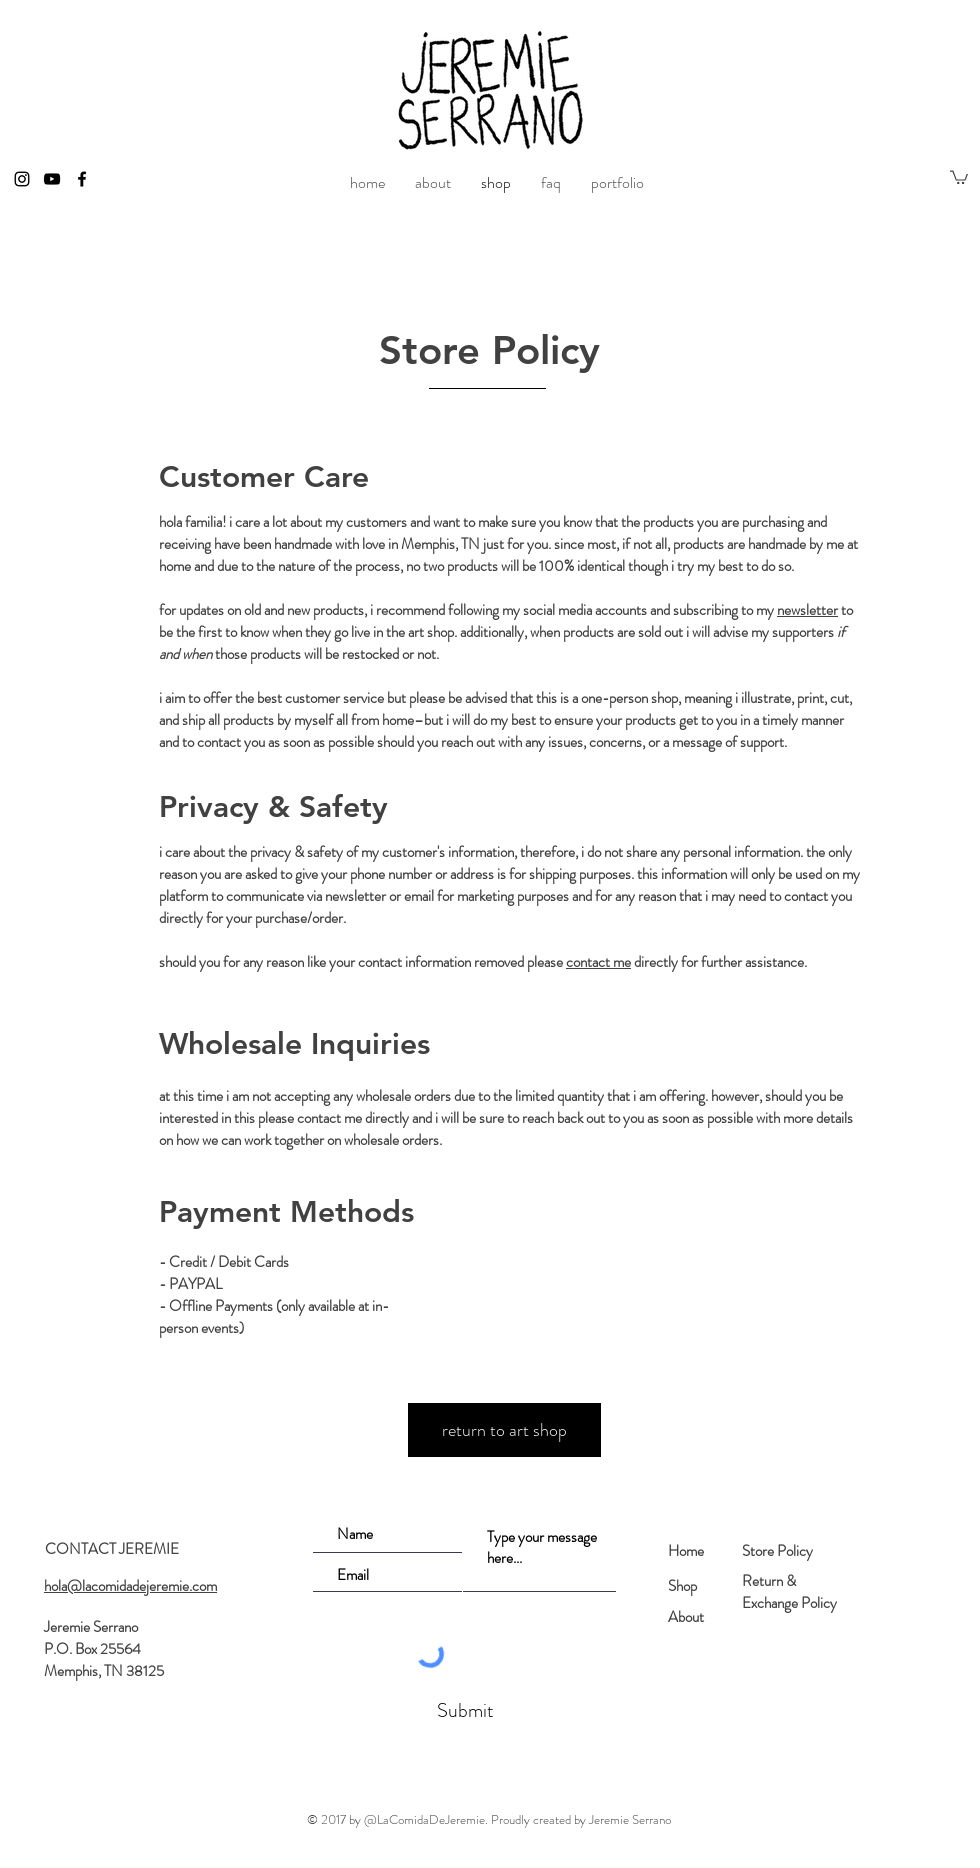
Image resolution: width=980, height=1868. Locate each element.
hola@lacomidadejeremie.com (130, 1586)
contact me (598, 962)
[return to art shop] (504, 1430)
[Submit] (463, 1711)
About (686, 1617)
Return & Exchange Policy (789, 1592)
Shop (682, 1586)
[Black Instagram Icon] (22, 179)
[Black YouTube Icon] (52, 179)
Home (686, 1551)
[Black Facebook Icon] (82, 179)
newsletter (807, 610)
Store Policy (777, 1551)
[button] (959, 176)
